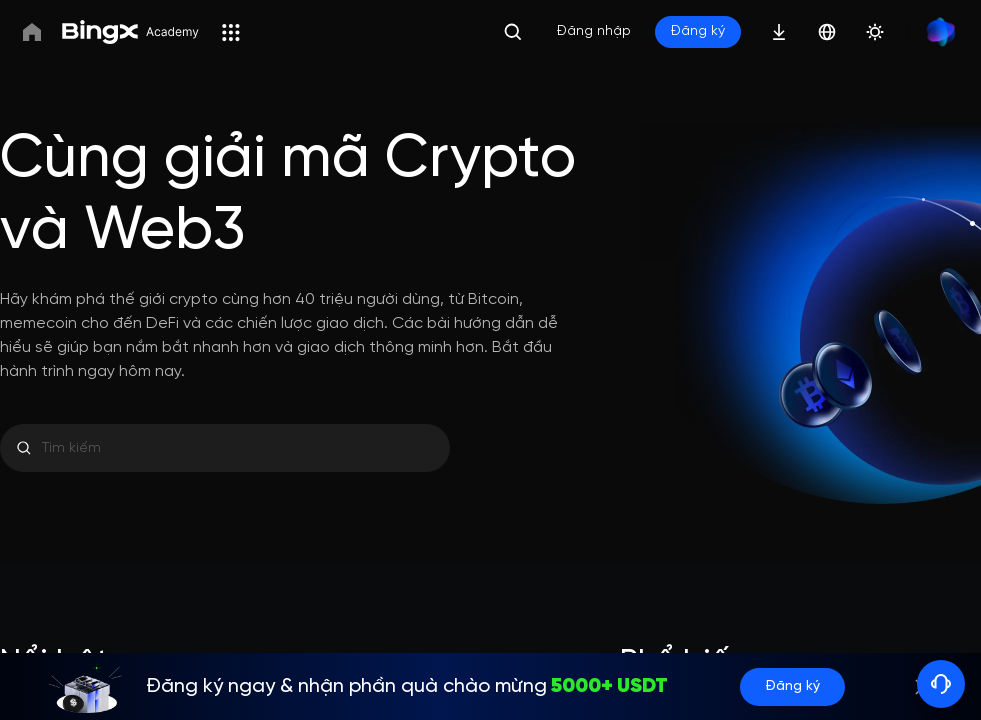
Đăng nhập (594, 31)
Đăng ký (792, 686)
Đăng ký (698, 31)
